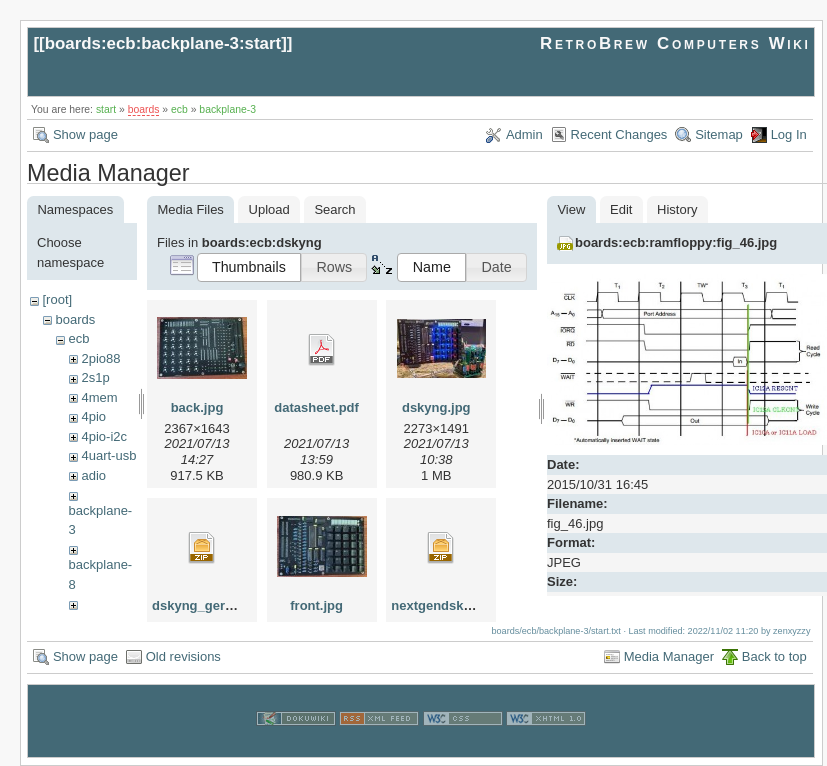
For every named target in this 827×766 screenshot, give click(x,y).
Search (334, 209)
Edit (621, 209)
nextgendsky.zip (441, 605)
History (677, 209)
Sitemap (719, 134)
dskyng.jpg (436, 407)
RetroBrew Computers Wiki (675, 43)
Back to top (774, 656)
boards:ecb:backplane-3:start (163, 43)
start (106, 109)
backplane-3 (227, 109)
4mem (99, 397)
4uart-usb (108, 455)
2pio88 (100, 358)
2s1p (95, 377)
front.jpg (316, 605)
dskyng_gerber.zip (209, 605)
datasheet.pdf (316, 407)
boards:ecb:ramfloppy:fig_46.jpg (676, 242)
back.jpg (197, 407)
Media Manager (669, 656)
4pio (93, 416)
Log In (789, 134)
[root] (57, 299)
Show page (85, 134)
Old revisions (183, 656)
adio (93, 475)
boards (144, 109)
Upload (269, 209)
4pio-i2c (104, 436)
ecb (179, 109)
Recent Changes (619, 134)
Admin (524, 134)
